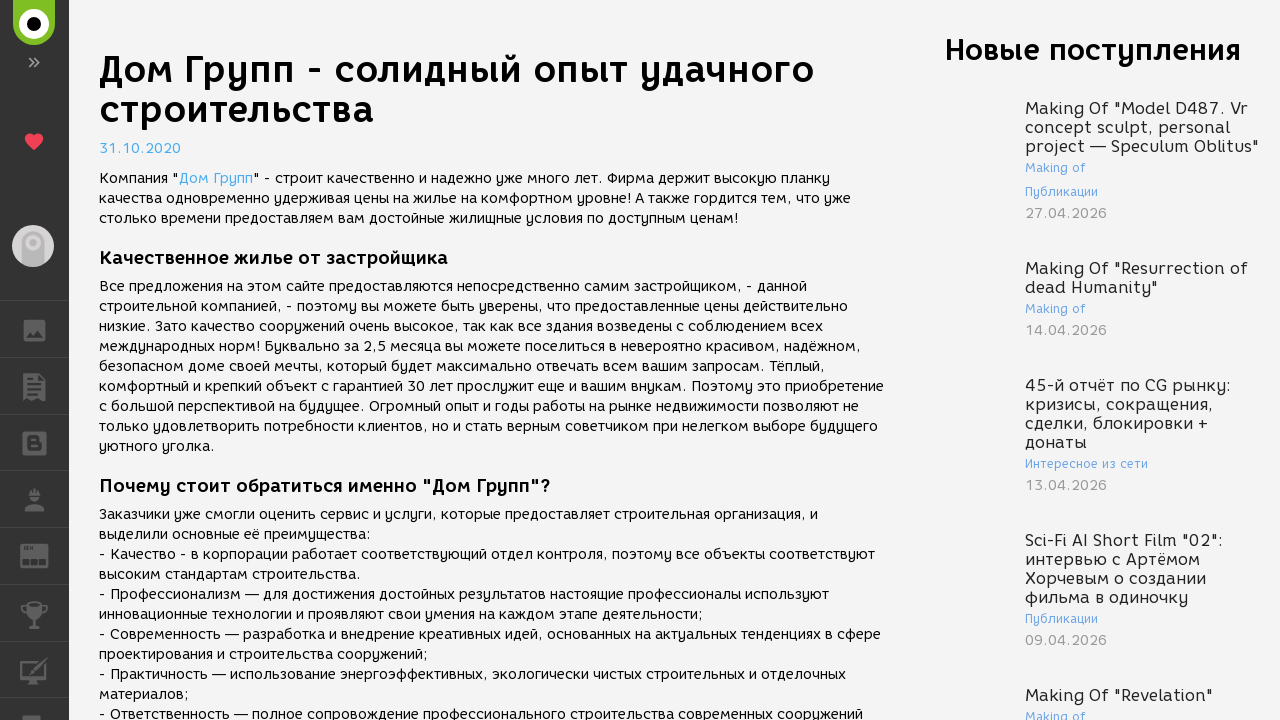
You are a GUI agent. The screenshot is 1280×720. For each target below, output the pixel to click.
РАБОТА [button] (44, 499)
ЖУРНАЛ (44, 554)
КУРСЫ (44, 668)
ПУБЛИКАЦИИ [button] (44, 386)
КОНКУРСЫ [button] (44, 613)
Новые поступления (1093, 49)
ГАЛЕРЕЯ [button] (44, 329)
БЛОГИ (44, 441)
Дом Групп (216, 178)
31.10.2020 (140, 148)
